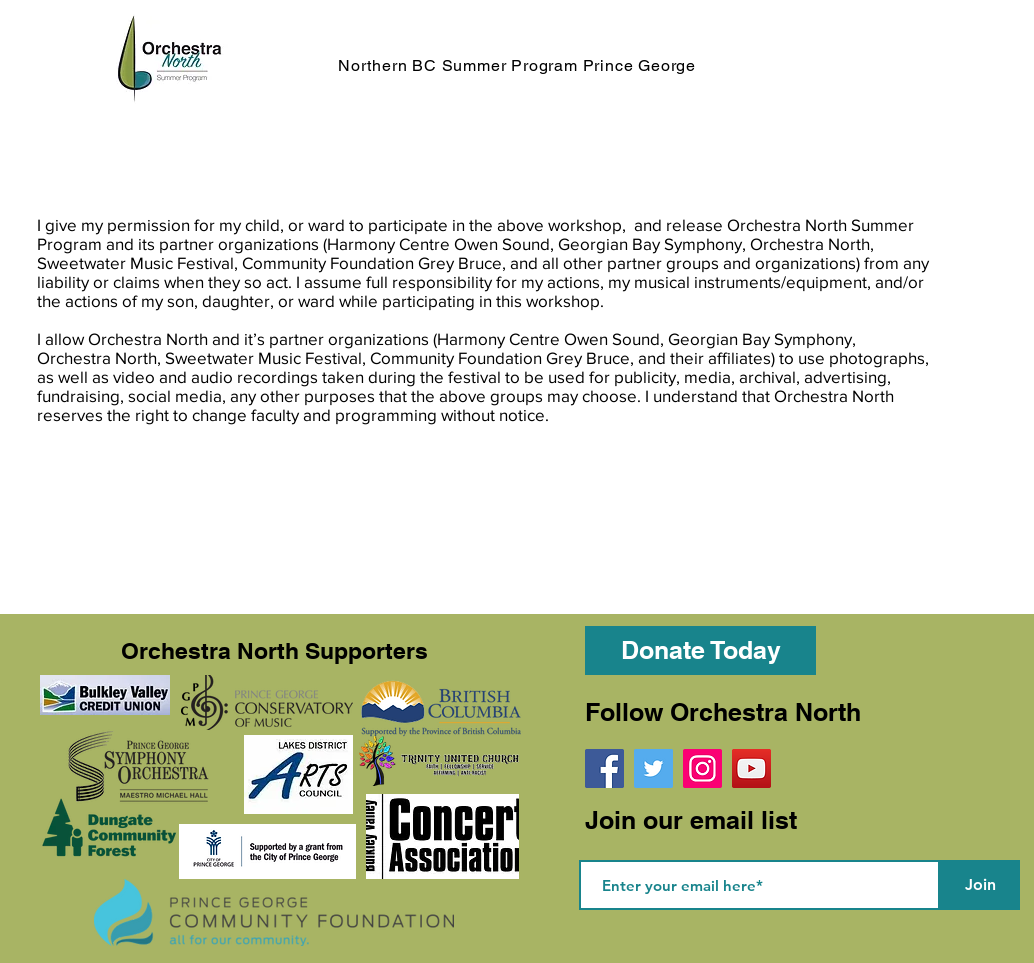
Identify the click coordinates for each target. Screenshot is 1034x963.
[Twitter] (653, 768)
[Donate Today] (700, 650)
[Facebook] (604, 768)
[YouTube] (751, 768)
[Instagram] (702, 768)
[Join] (980, 885)
